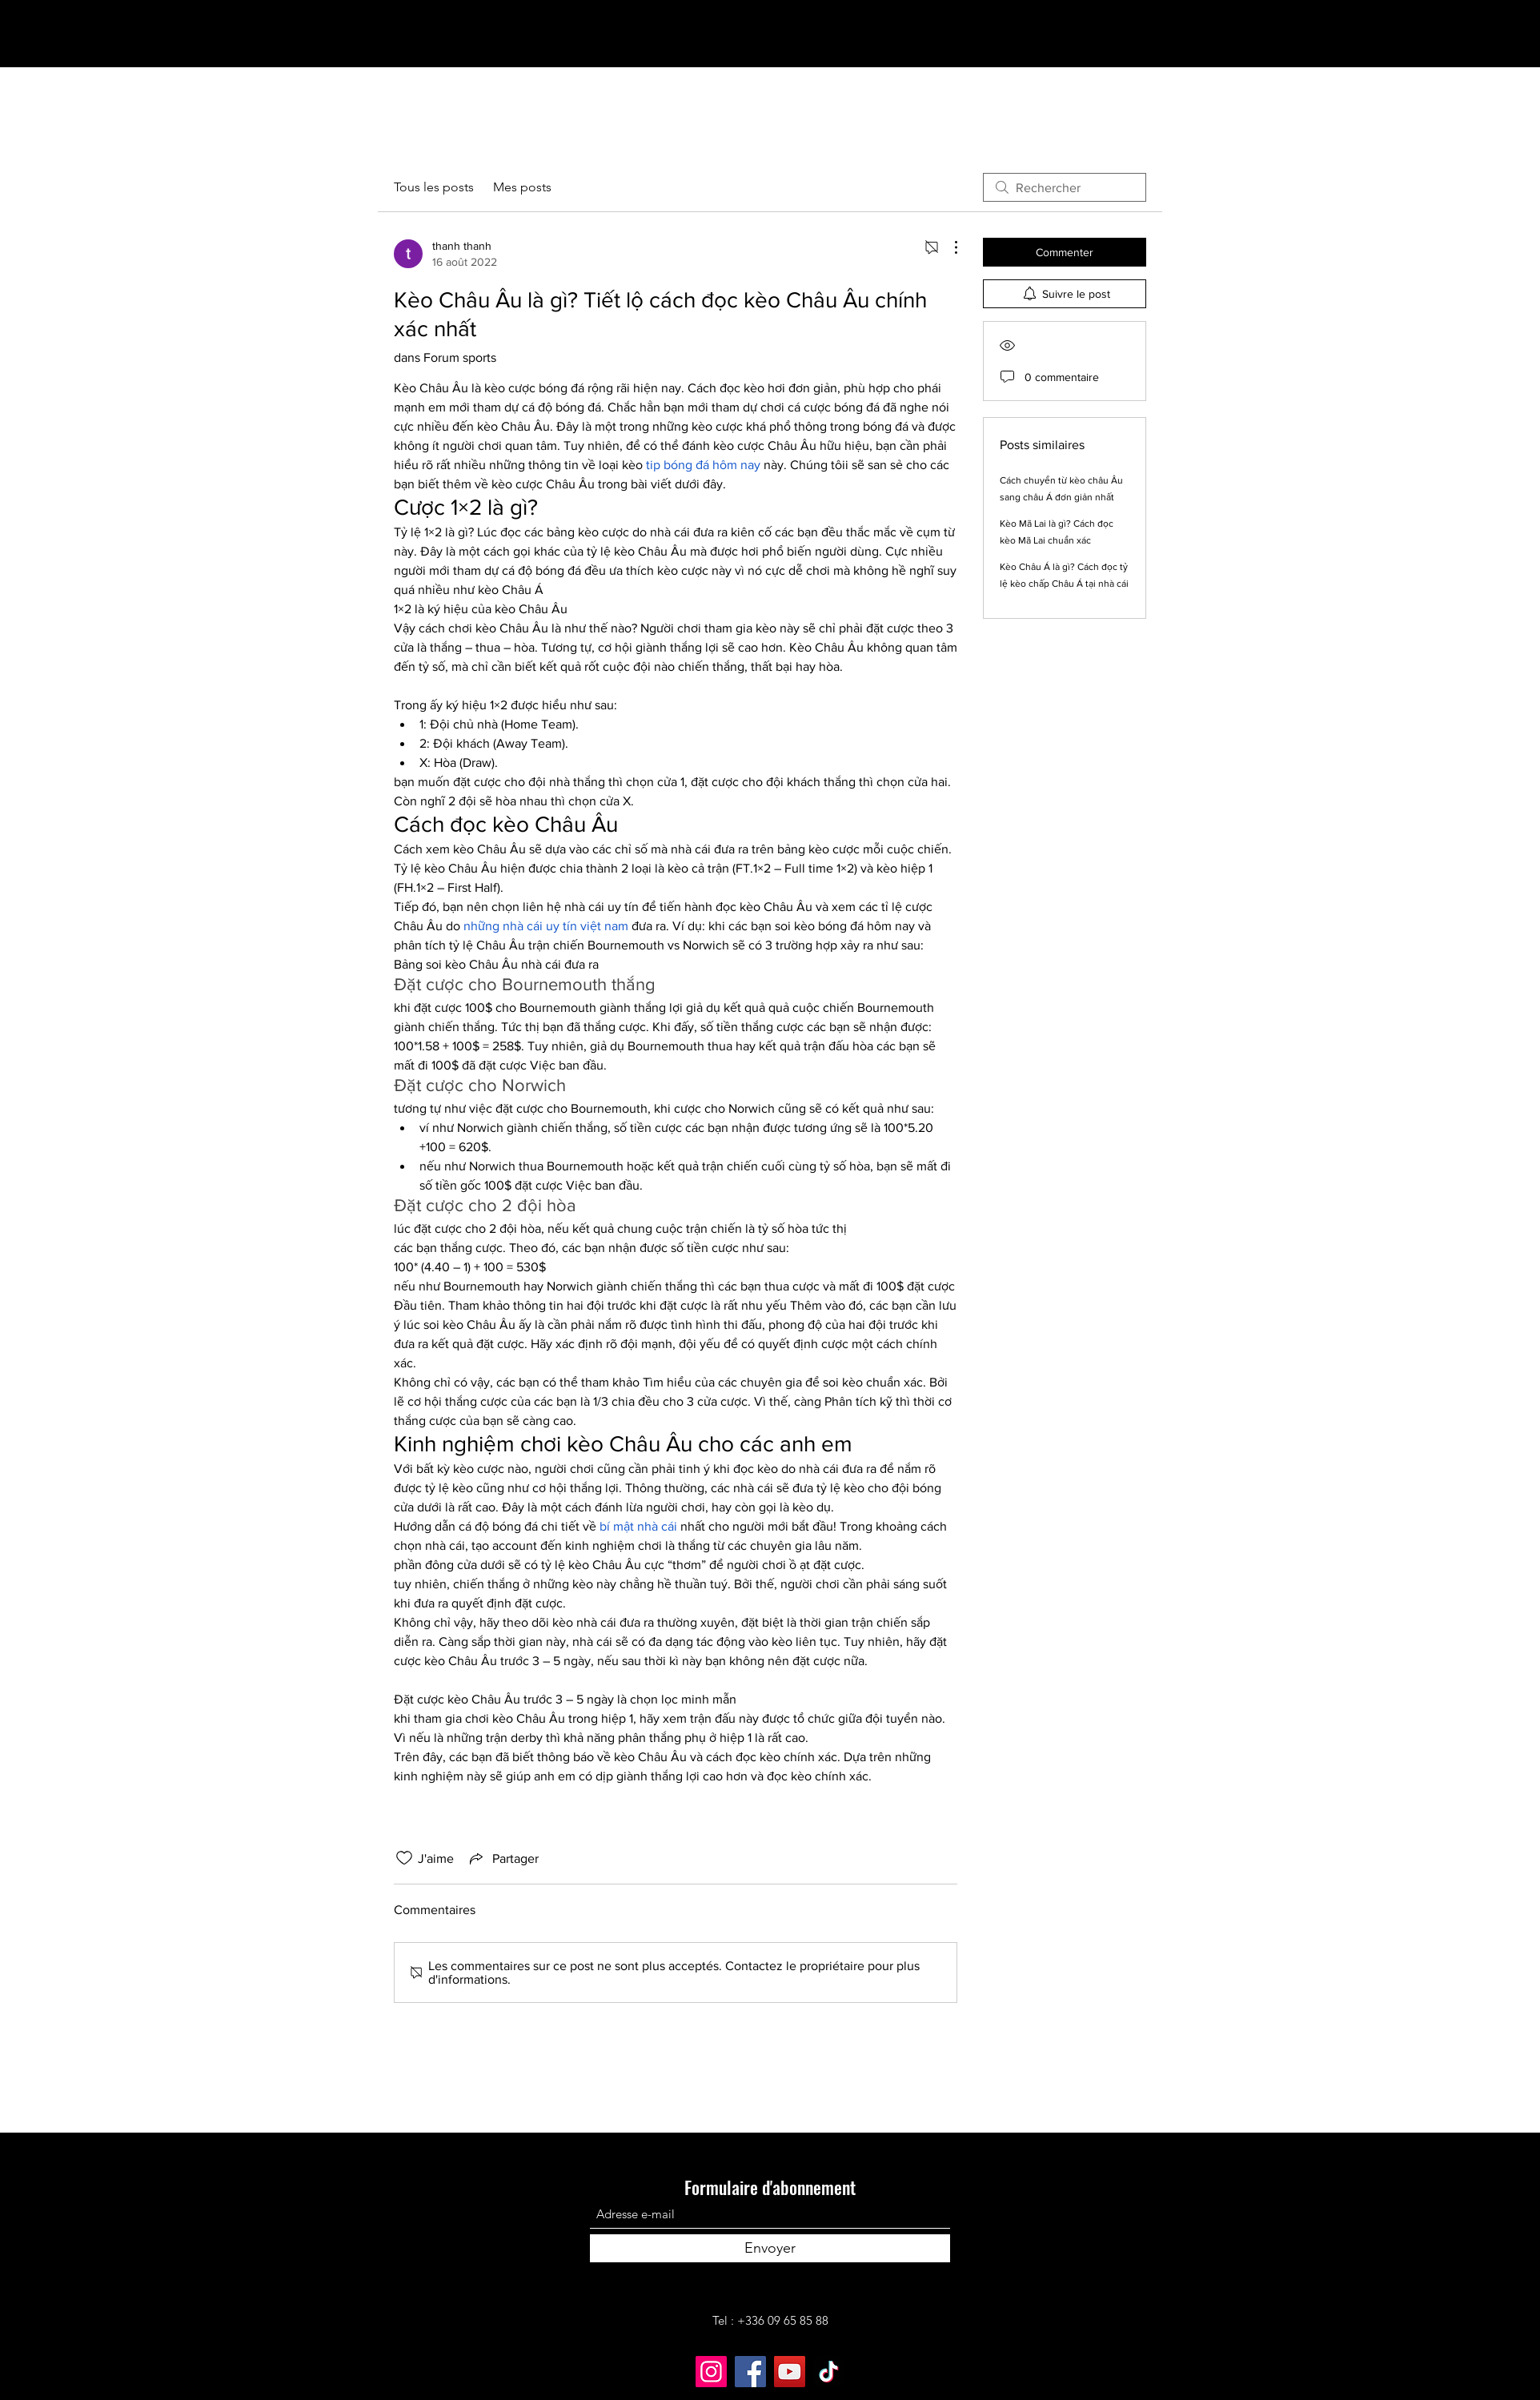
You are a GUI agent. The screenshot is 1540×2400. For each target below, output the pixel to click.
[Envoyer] (770, 2248)
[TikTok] (828, 2371)
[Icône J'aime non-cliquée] (404, 1858)
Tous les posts (434, 187)
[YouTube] (789, 2371)
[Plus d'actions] (947, 247)
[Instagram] (711, 2371)
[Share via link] (503, 1858)
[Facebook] (750, 2371)
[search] (1064, 187)
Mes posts (522, 187)
